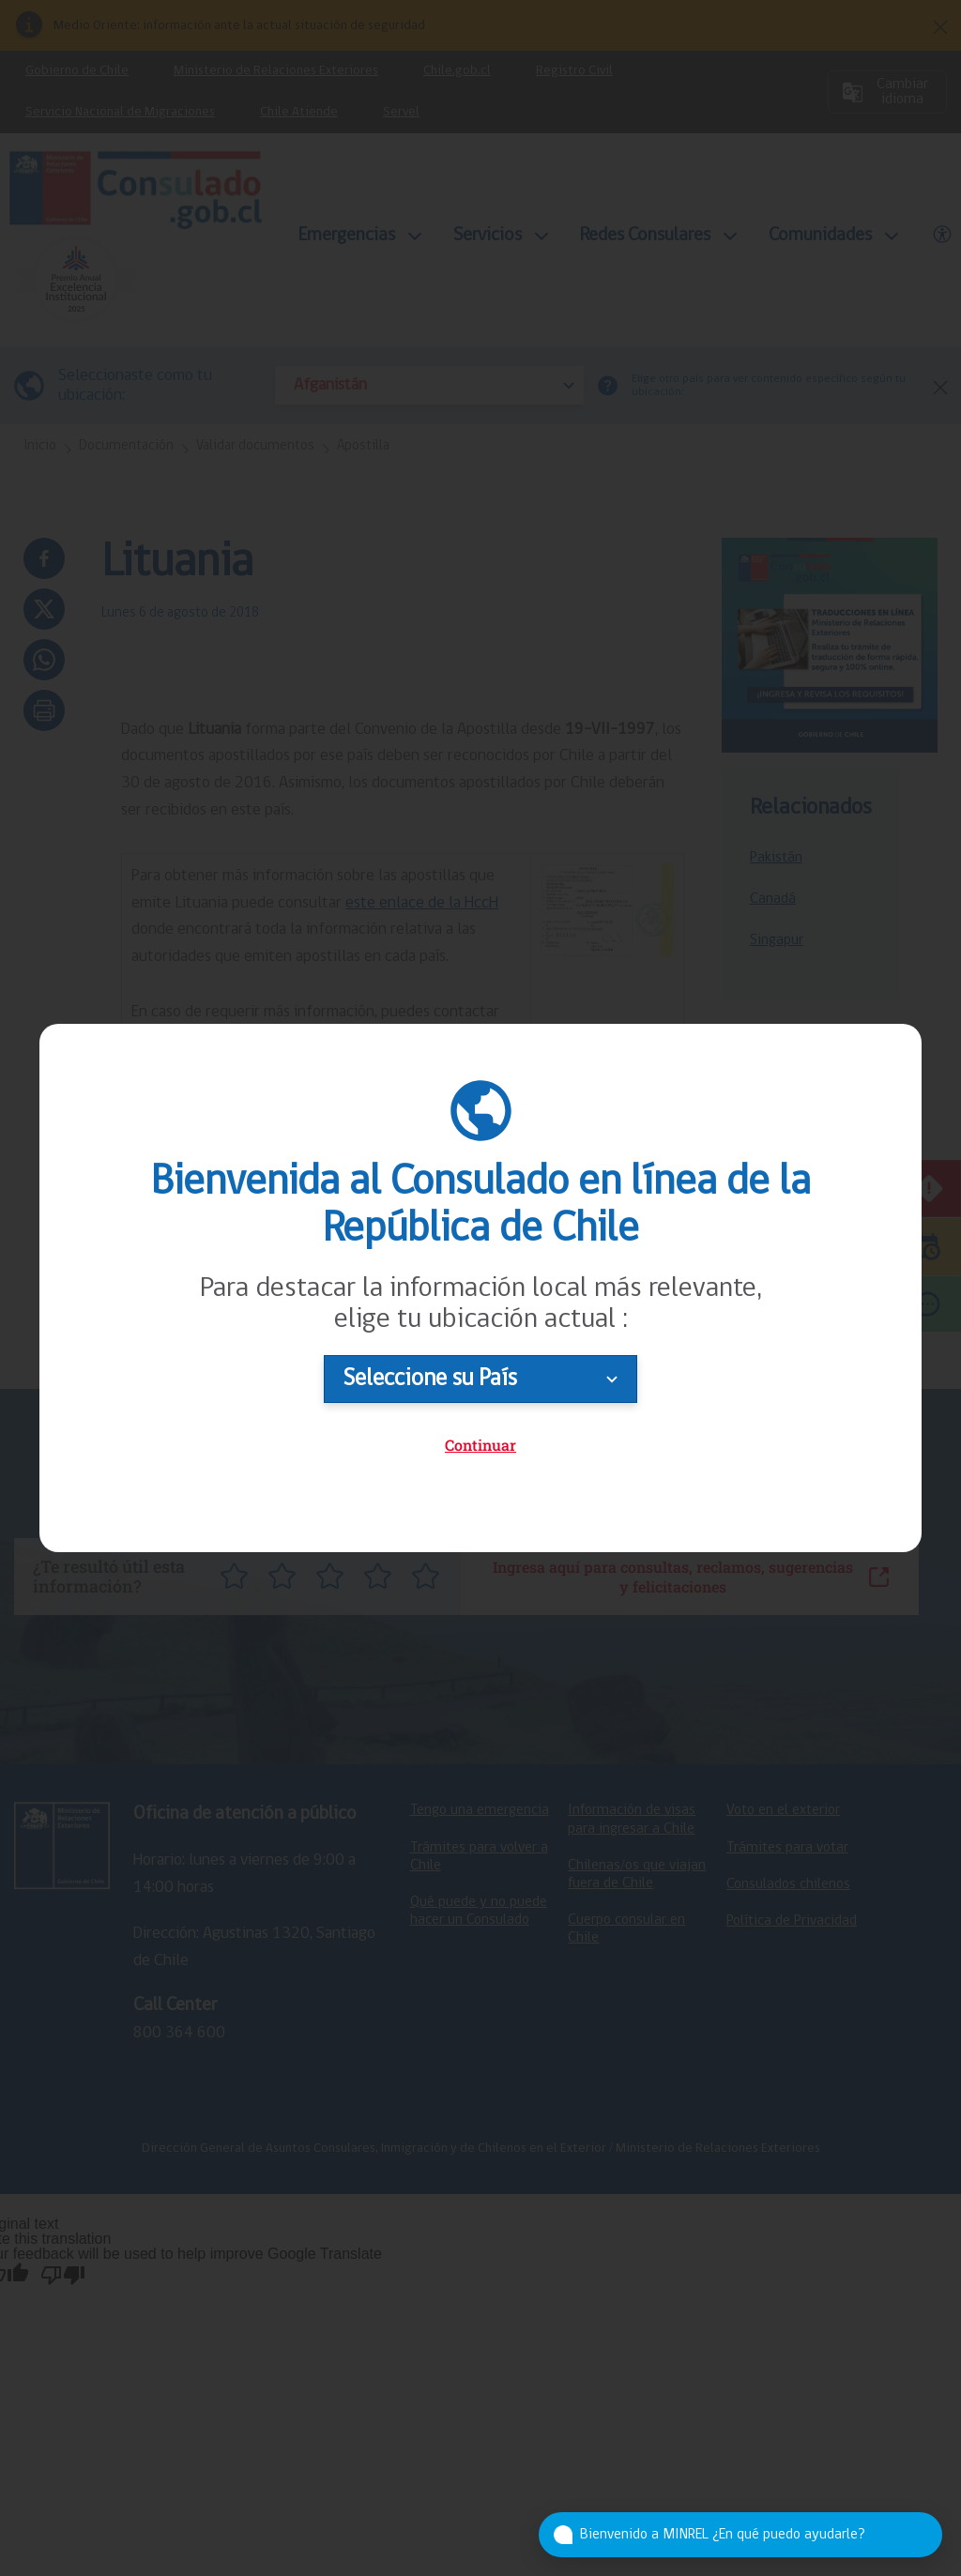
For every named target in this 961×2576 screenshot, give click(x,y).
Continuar (480, 1445)
